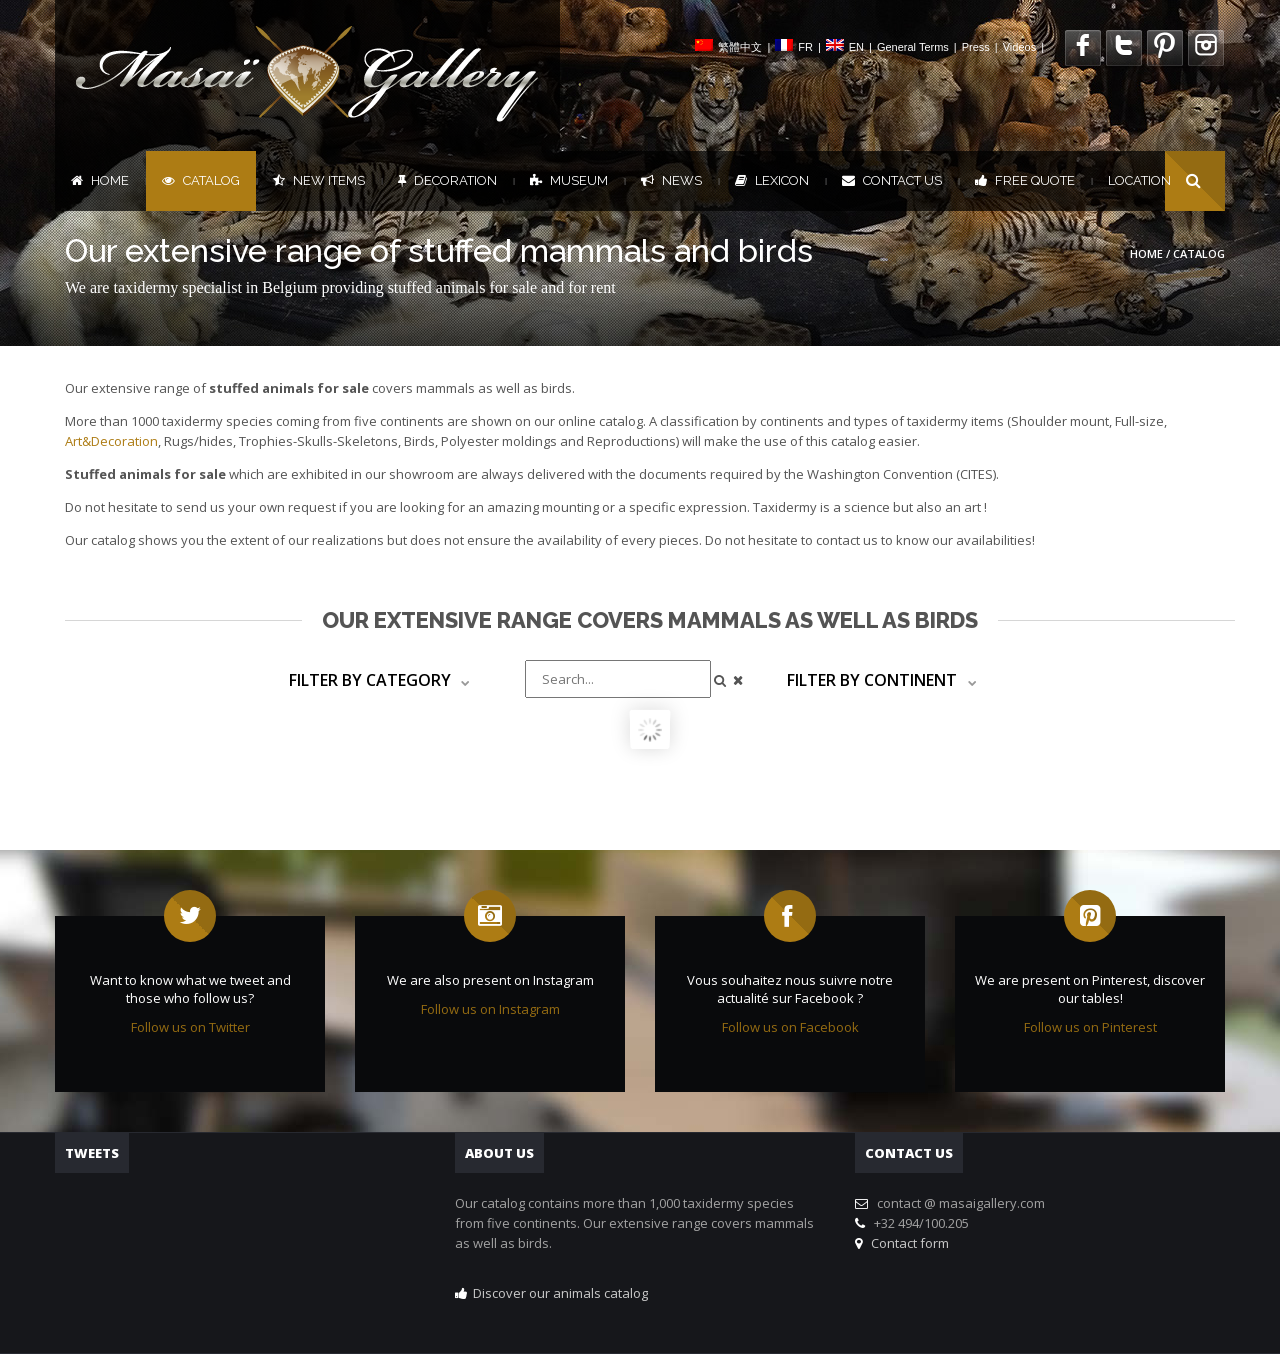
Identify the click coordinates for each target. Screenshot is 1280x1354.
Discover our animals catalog (560, 1293)
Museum (569, 180)
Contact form (907, 1243)
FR (805, 47)
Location (1139, 180)
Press (976, 47)
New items (319, 180)
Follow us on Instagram (490, 1009)
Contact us (892, 180)
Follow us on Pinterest (1090, 1027)
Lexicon (772, 180)
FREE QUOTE (1025, 180)
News (671, 180)
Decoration (447, 180)
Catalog (201, 180)
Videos (1019, 47)
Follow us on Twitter (190, 1027)
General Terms (913, 47)
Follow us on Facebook (790, 1027)
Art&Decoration (111, 441)
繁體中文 (740, 47)
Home (100, 180)
